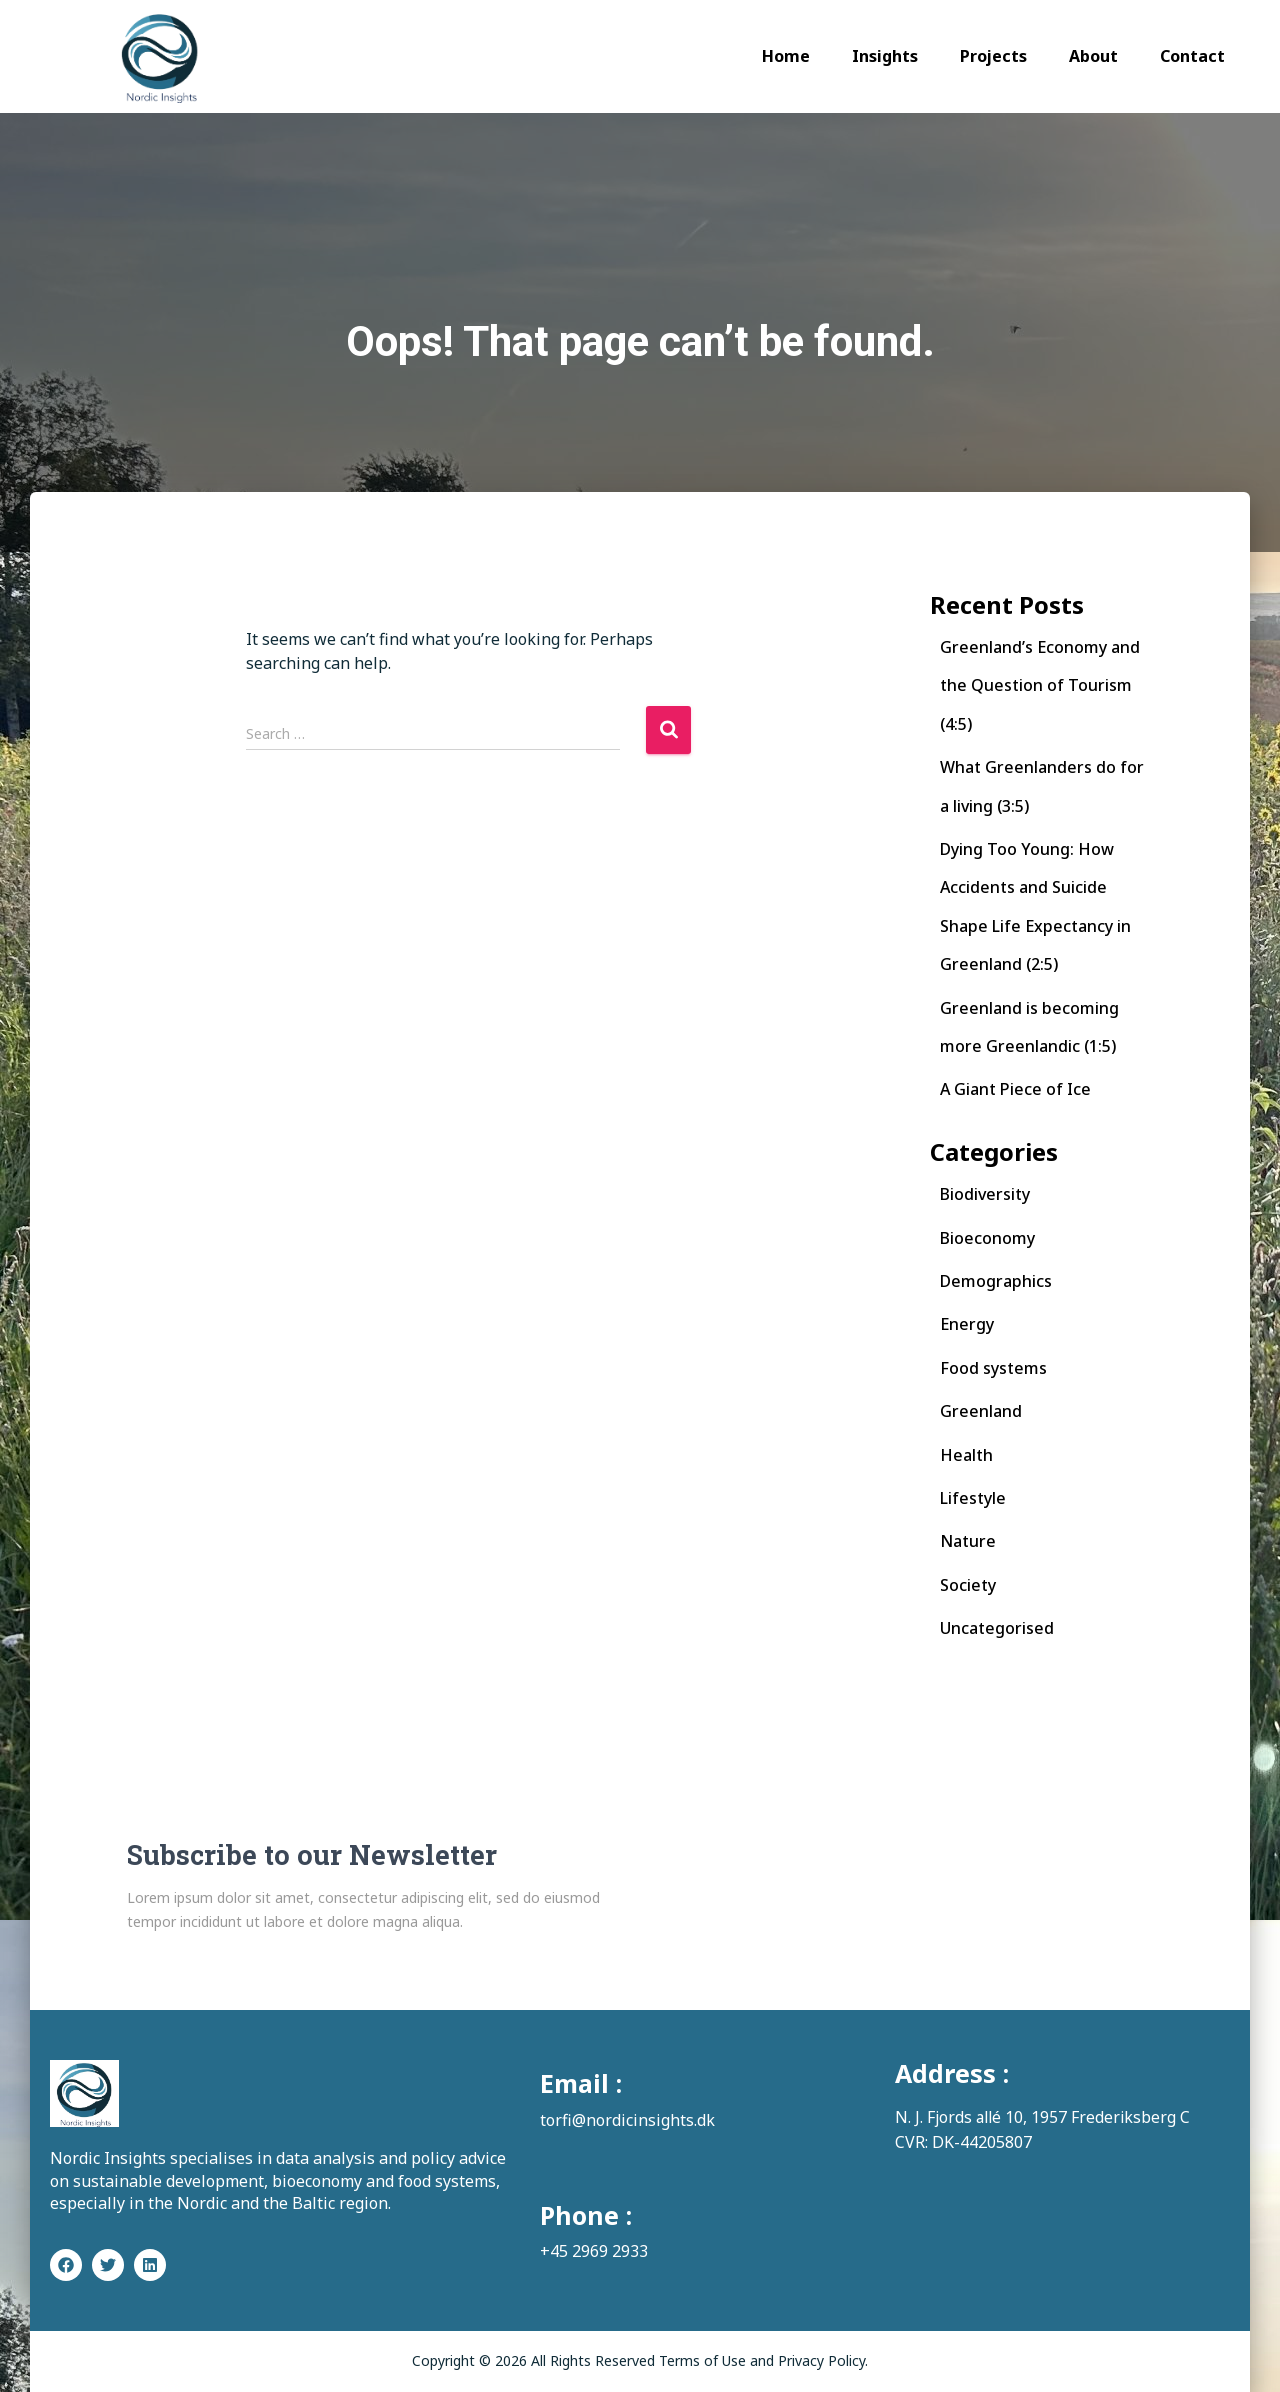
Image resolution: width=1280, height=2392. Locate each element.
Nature (968, 1541)
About (1093, 56)
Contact (1192, 56)
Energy (967, 1324)
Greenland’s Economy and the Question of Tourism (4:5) (1040, 685)
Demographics (996, 1281)
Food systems (993, 1368)
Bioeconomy (987, 1238)
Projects (993, 56)
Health (966, 1455)
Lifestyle (973, 1498)
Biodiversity (985, 1194)
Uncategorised (997, 1628)
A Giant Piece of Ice (1015, 1089)
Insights (885, 56)
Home (786, 56)
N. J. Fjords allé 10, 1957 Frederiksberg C (1045, 2117)
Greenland (981, 1411)
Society (968, 1585)
